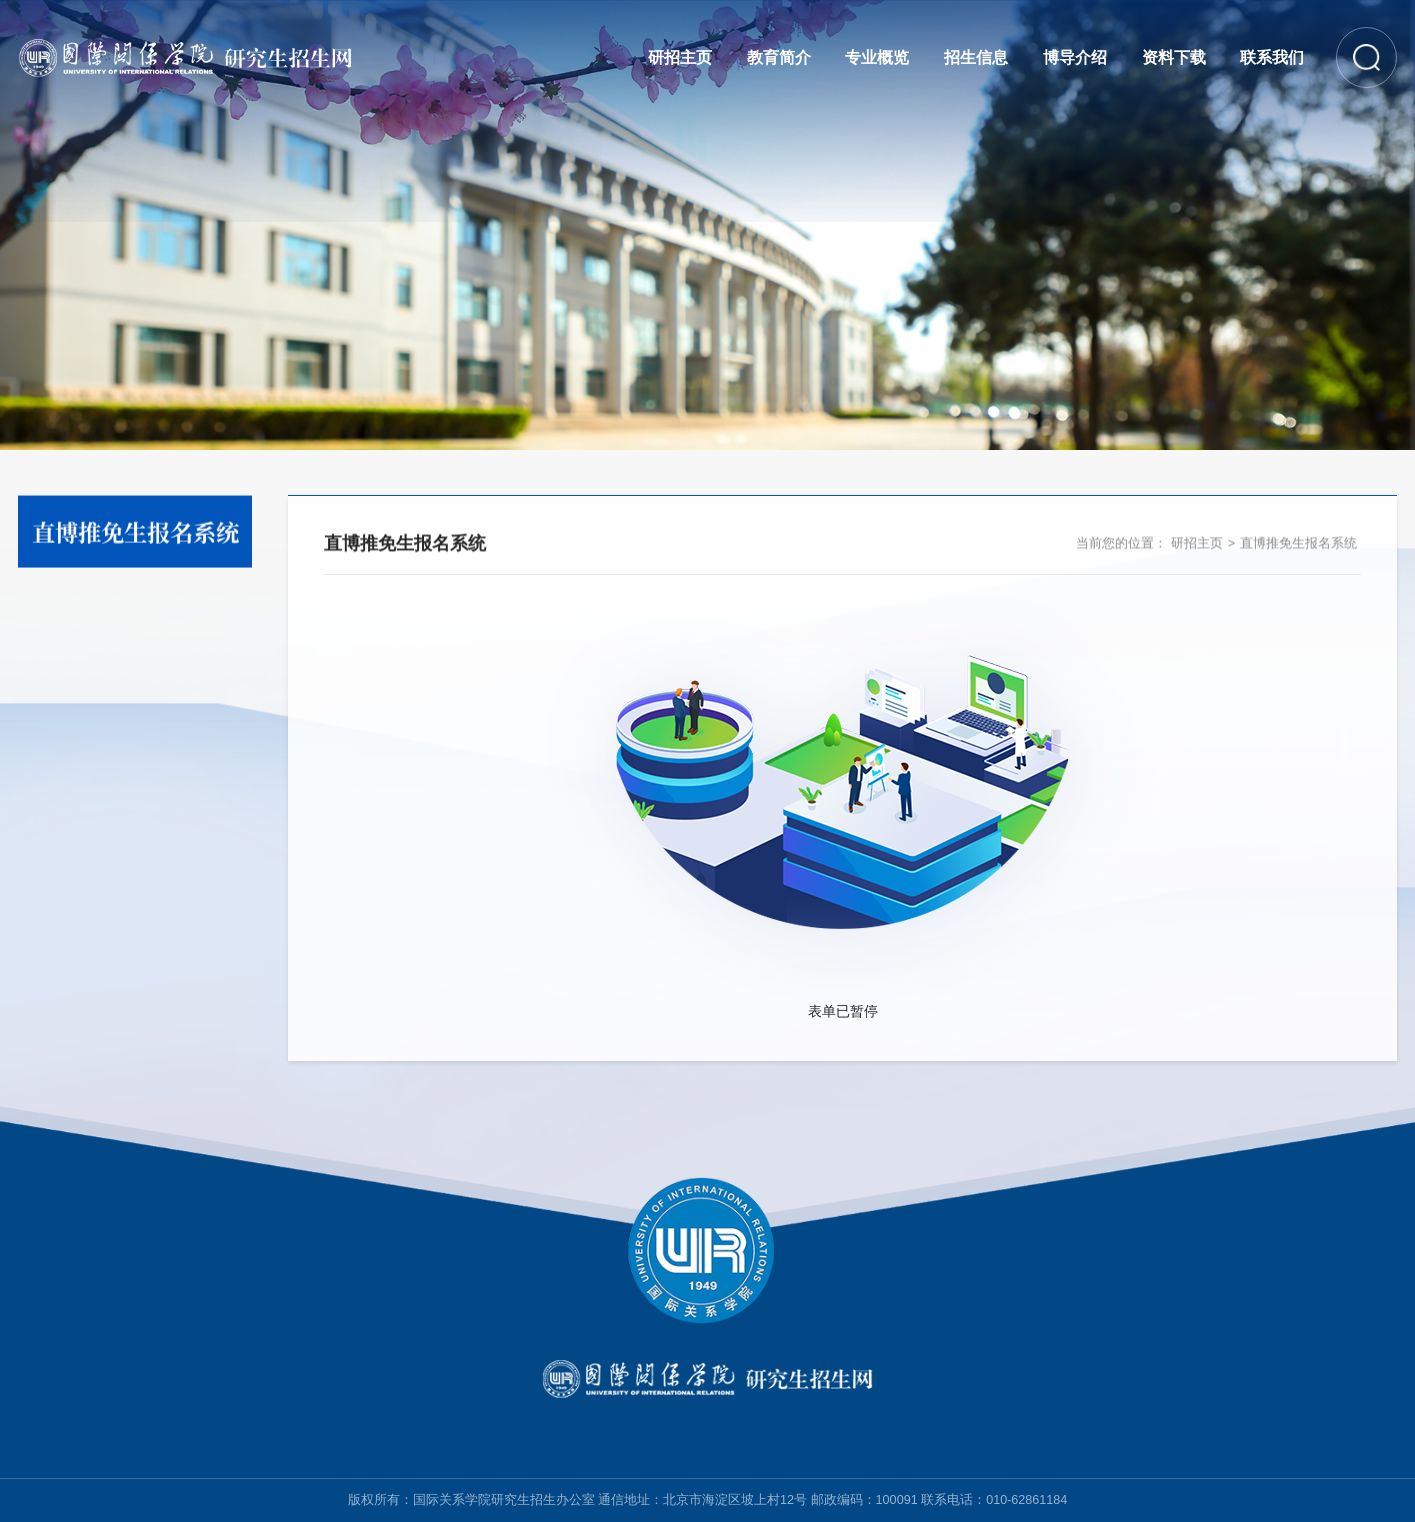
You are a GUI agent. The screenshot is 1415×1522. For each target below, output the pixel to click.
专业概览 (877, 57)
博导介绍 (1075, 57)
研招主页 (680, 57)
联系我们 (1272, 57)
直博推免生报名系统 (1298, 546)
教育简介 (779, 57)
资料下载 (1174, 57)
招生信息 (976, 57)
